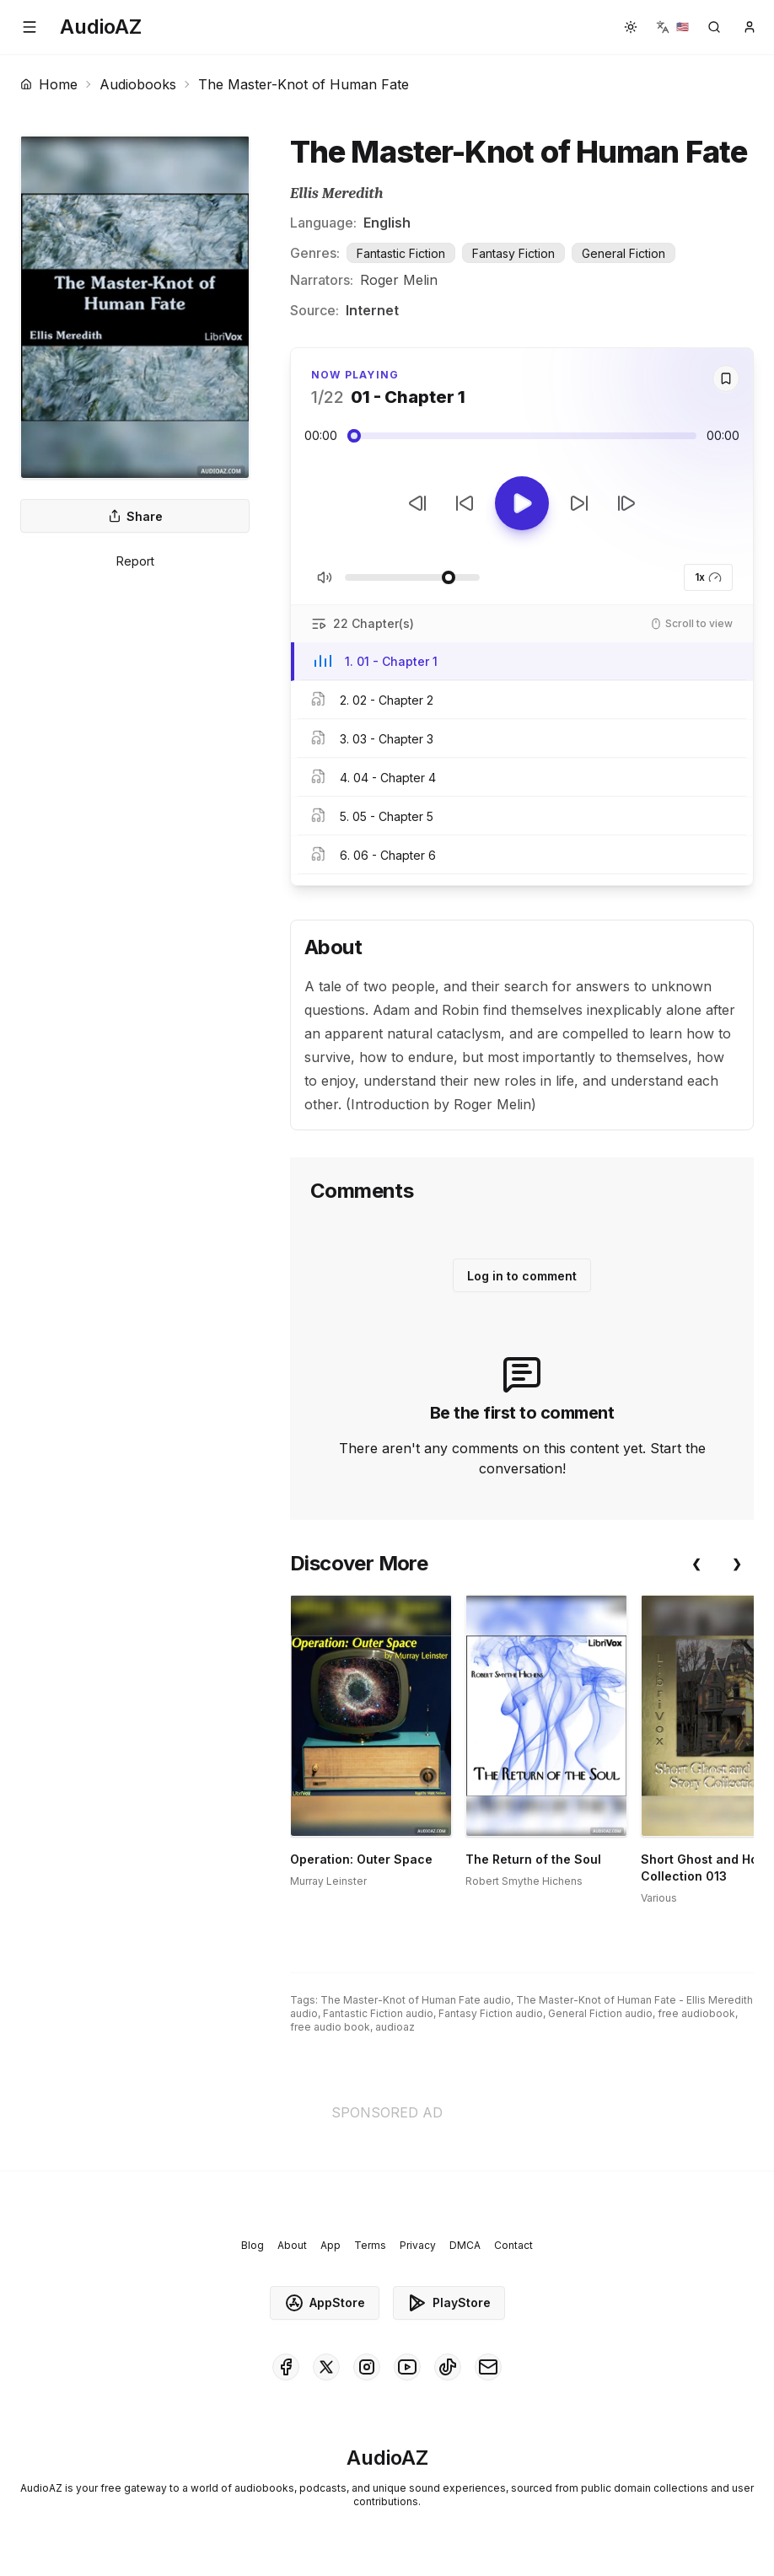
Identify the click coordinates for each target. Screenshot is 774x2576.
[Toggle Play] (522, 503)
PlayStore (449, 2303)
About (292, 2245)
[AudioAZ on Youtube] (407, 2366)
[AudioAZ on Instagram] (366, 2366)
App (330, 2245)
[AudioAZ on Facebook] (285, 2366)
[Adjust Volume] (412, 577)
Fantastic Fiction (401, 253)
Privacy (418, 2245)
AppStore (324, 2303)
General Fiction (623, 253)
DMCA (465, 2245)
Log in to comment (522, 1276)
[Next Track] (626, 503)
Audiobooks (137, 84)
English (387, 222)
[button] (29, 27)
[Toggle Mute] (324, 577)
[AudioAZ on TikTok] (447, 2366)
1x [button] (708, 577)
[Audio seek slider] (521, 436)
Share (135, 516)
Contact (513, 2245)
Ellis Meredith (336, 193)
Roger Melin (399, 279)
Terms (370, 2245)
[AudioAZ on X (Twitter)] (326, 2366)
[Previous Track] (417, 503)
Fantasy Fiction (513, 253)
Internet (372, 310)
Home (49, 84)
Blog (252, 2245)
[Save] (725, 378)
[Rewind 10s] (464, 503)
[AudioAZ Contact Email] (488, 2366)
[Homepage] (100, 27)
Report (135, 561)
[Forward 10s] (579, 503)
